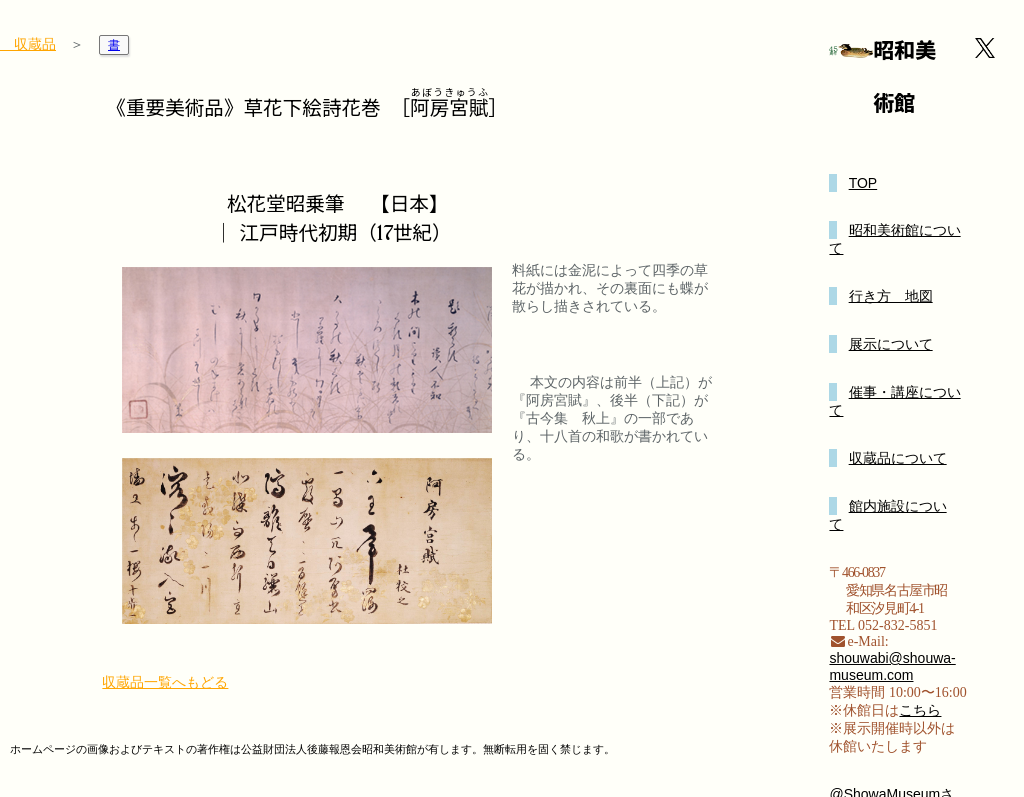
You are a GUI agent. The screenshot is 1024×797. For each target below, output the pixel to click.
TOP (863, 183)
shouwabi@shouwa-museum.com (892, 666)
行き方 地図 (891, 296)
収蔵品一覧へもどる (165, 682)
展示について (891, 344)
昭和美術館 (904, 77)
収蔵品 (28, 44)
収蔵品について (898, 458)
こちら (920, 710)
